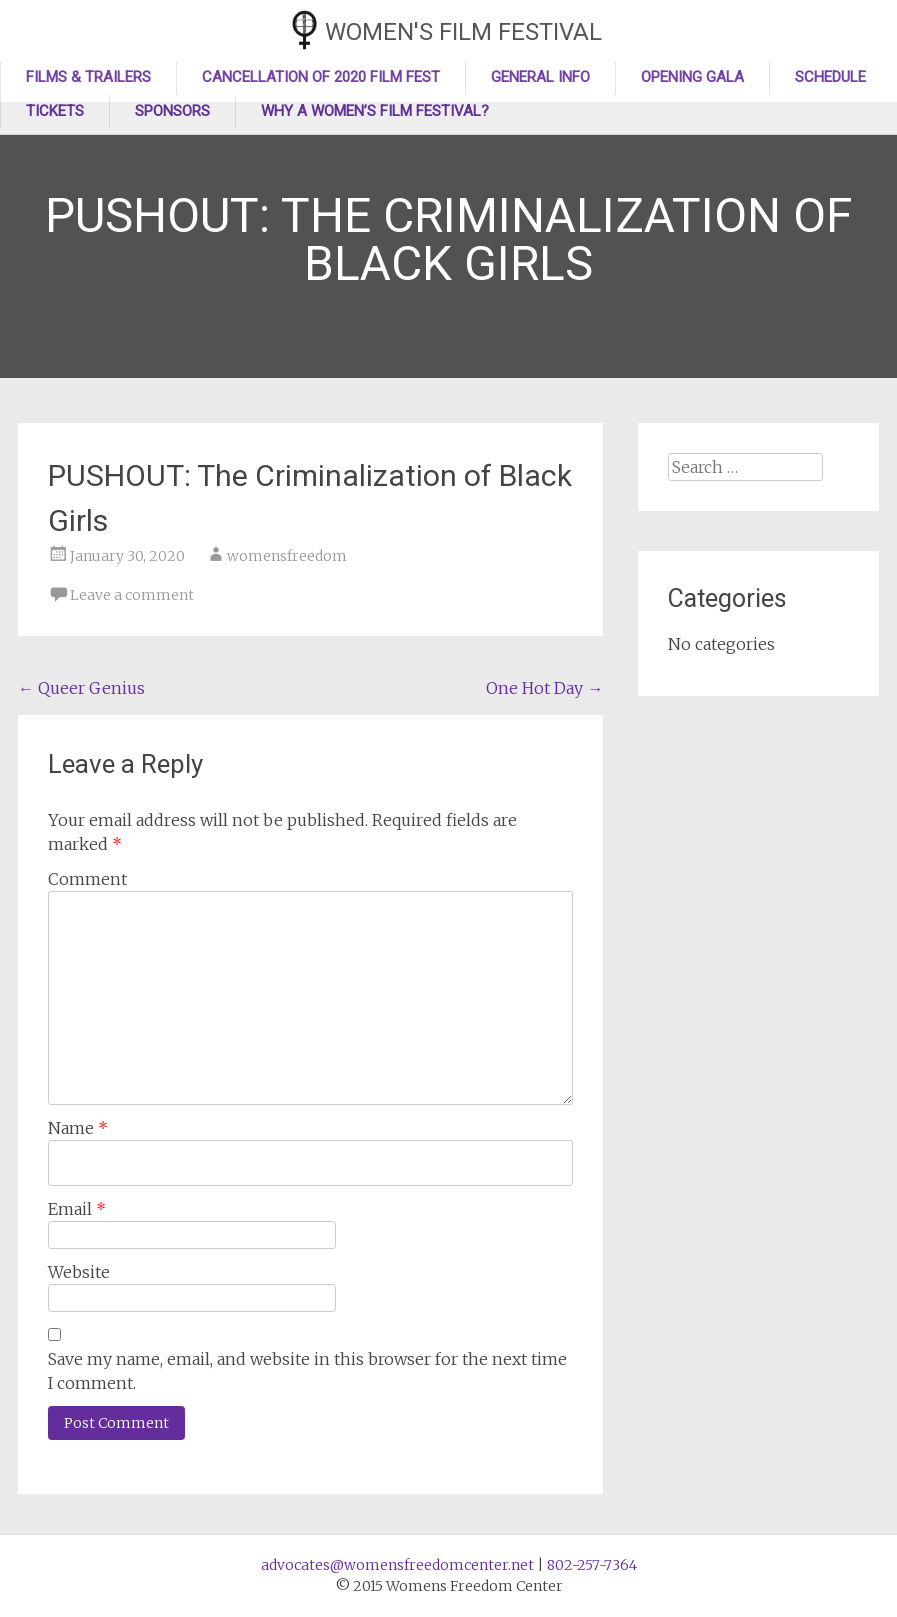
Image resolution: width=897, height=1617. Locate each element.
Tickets (55, 111)
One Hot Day (544, 688)
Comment (87, 879)
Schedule (830, 77)
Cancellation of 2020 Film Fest (321, 77)
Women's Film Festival (463, 32)
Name (78, 1128)
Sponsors (172, 111)
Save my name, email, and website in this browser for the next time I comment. (307, 1371)
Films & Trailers (88, 77)
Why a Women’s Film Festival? (375, 111)
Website (79, 1272)
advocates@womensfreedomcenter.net (397, 1565)
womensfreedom (287, 556)
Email (77, 1209)
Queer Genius (81, 688)
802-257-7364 (592, 1565)
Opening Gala (692, 77)
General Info (540, 77)
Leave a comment (132, 595)
